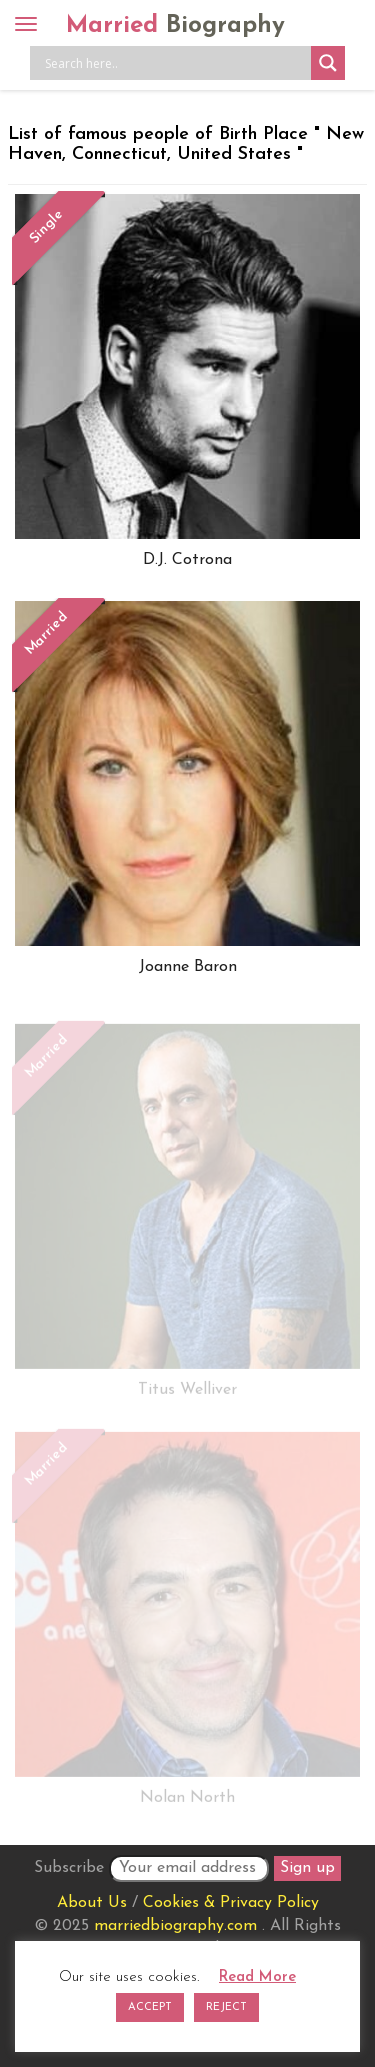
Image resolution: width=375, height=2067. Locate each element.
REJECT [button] (226, 2007)
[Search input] (175, 63)
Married (175, 26)
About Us (92, 1903)
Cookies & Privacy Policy (231, 1903)
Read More (257, 1977)
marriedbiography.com (175, 1926)
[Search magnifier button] (328, 63)
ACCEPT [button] (150, 2007)
